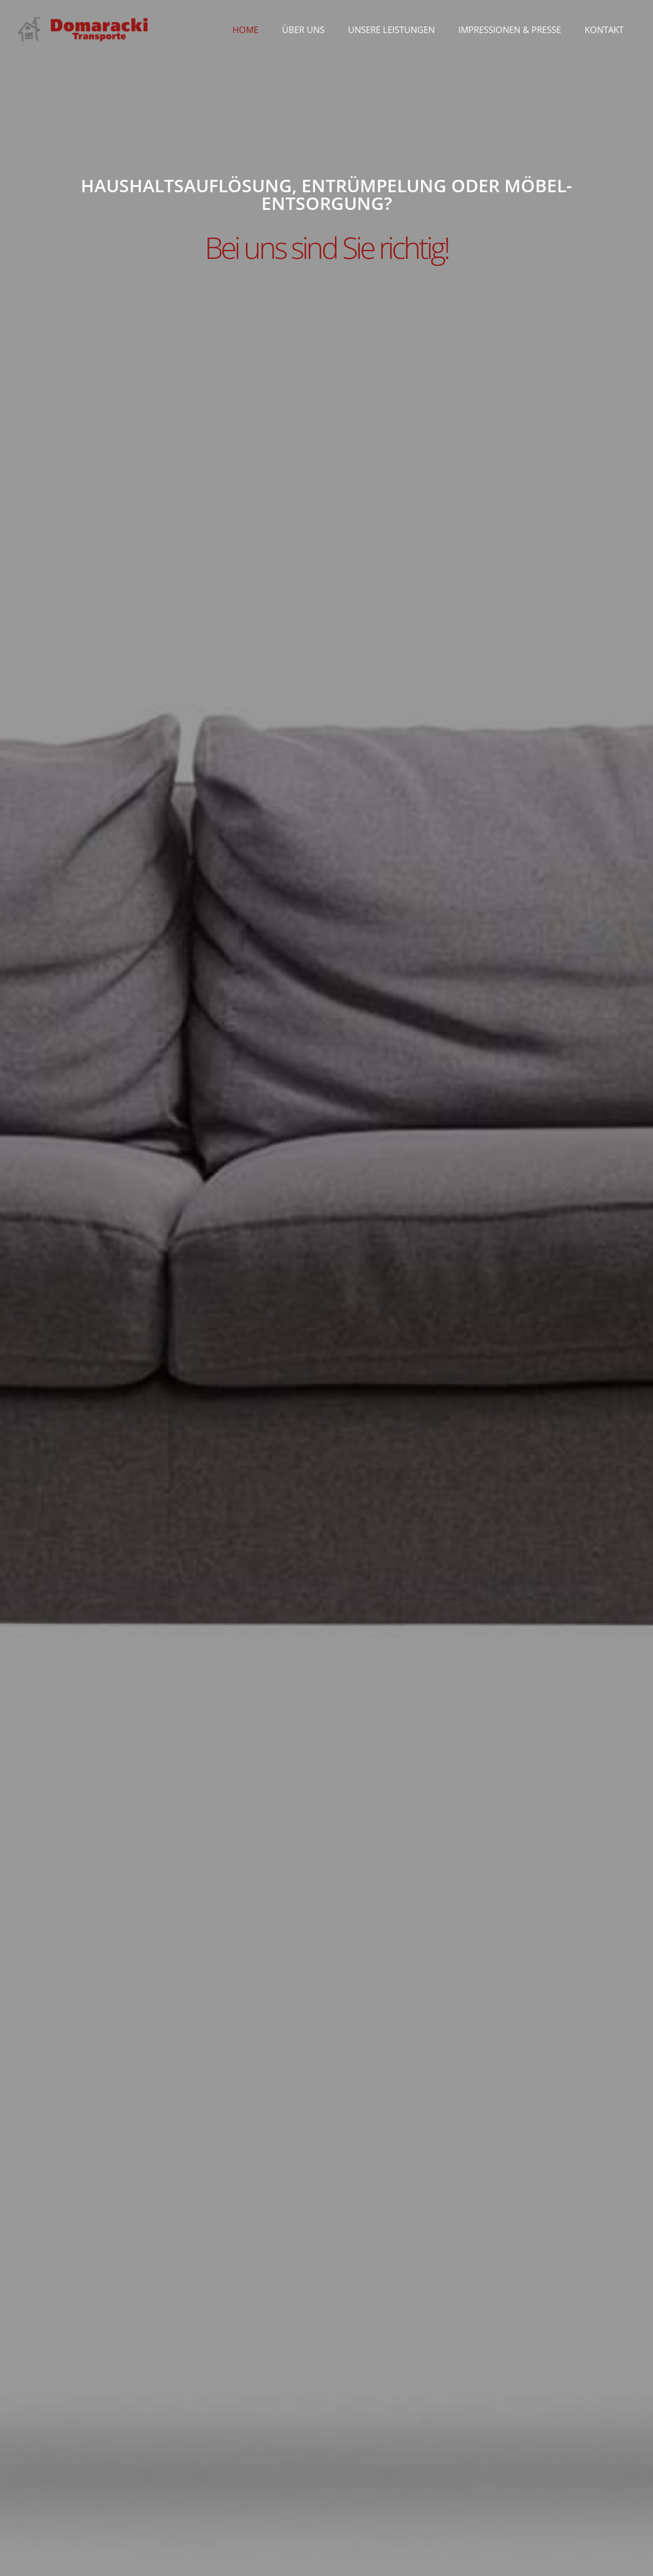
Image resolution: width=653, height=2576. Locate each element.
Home (245, 29)
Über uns (303, 29)
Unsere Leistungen (391, 29)
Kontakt (604, 29)
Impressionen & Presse (509, 29)
